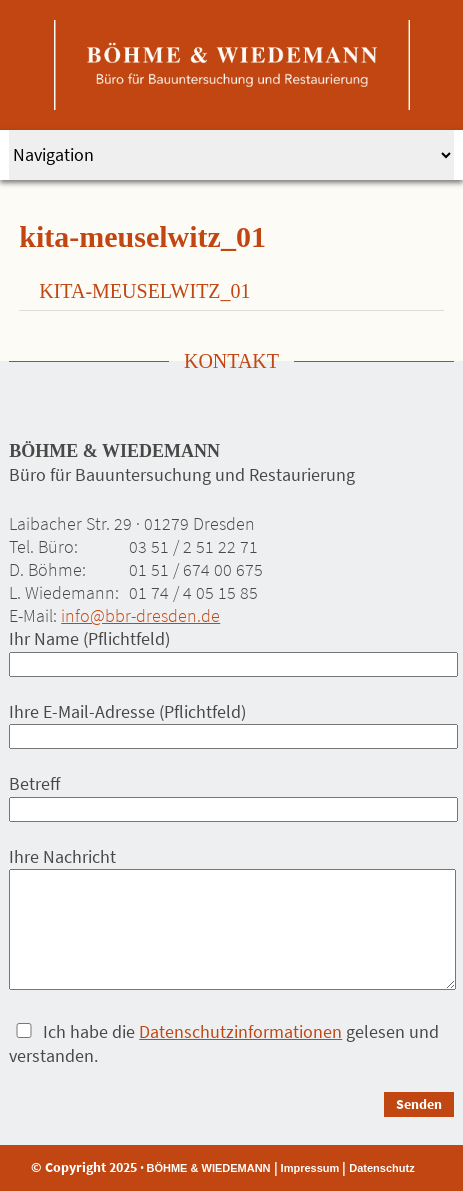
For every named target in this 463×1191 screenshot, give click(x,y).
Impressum (310, 1168)
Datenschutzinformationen (240, 1031)
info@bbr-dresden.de (140, 615)
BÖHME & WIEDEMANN (209, 1168)
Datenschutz (381, 1168)
